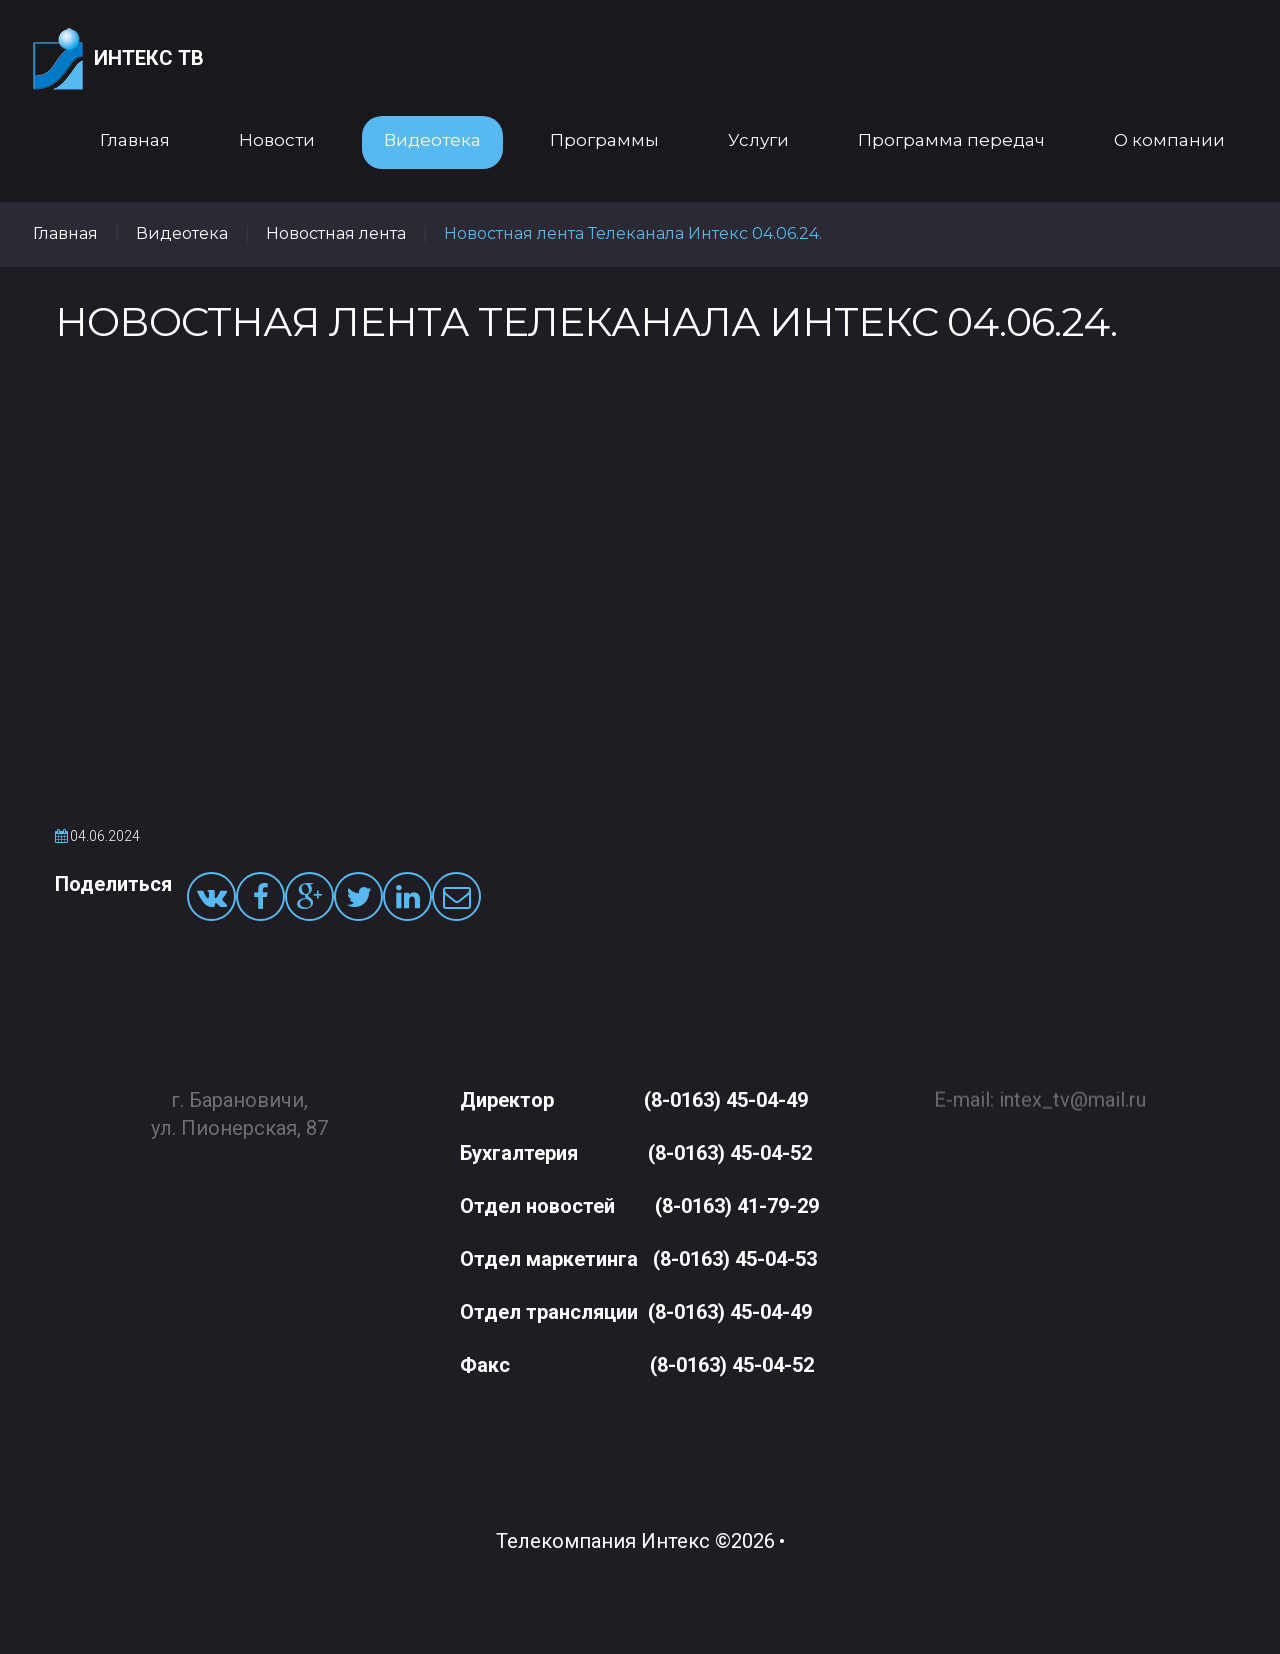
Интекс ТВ (118, 59)
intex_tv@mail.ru (1072, 1091)
